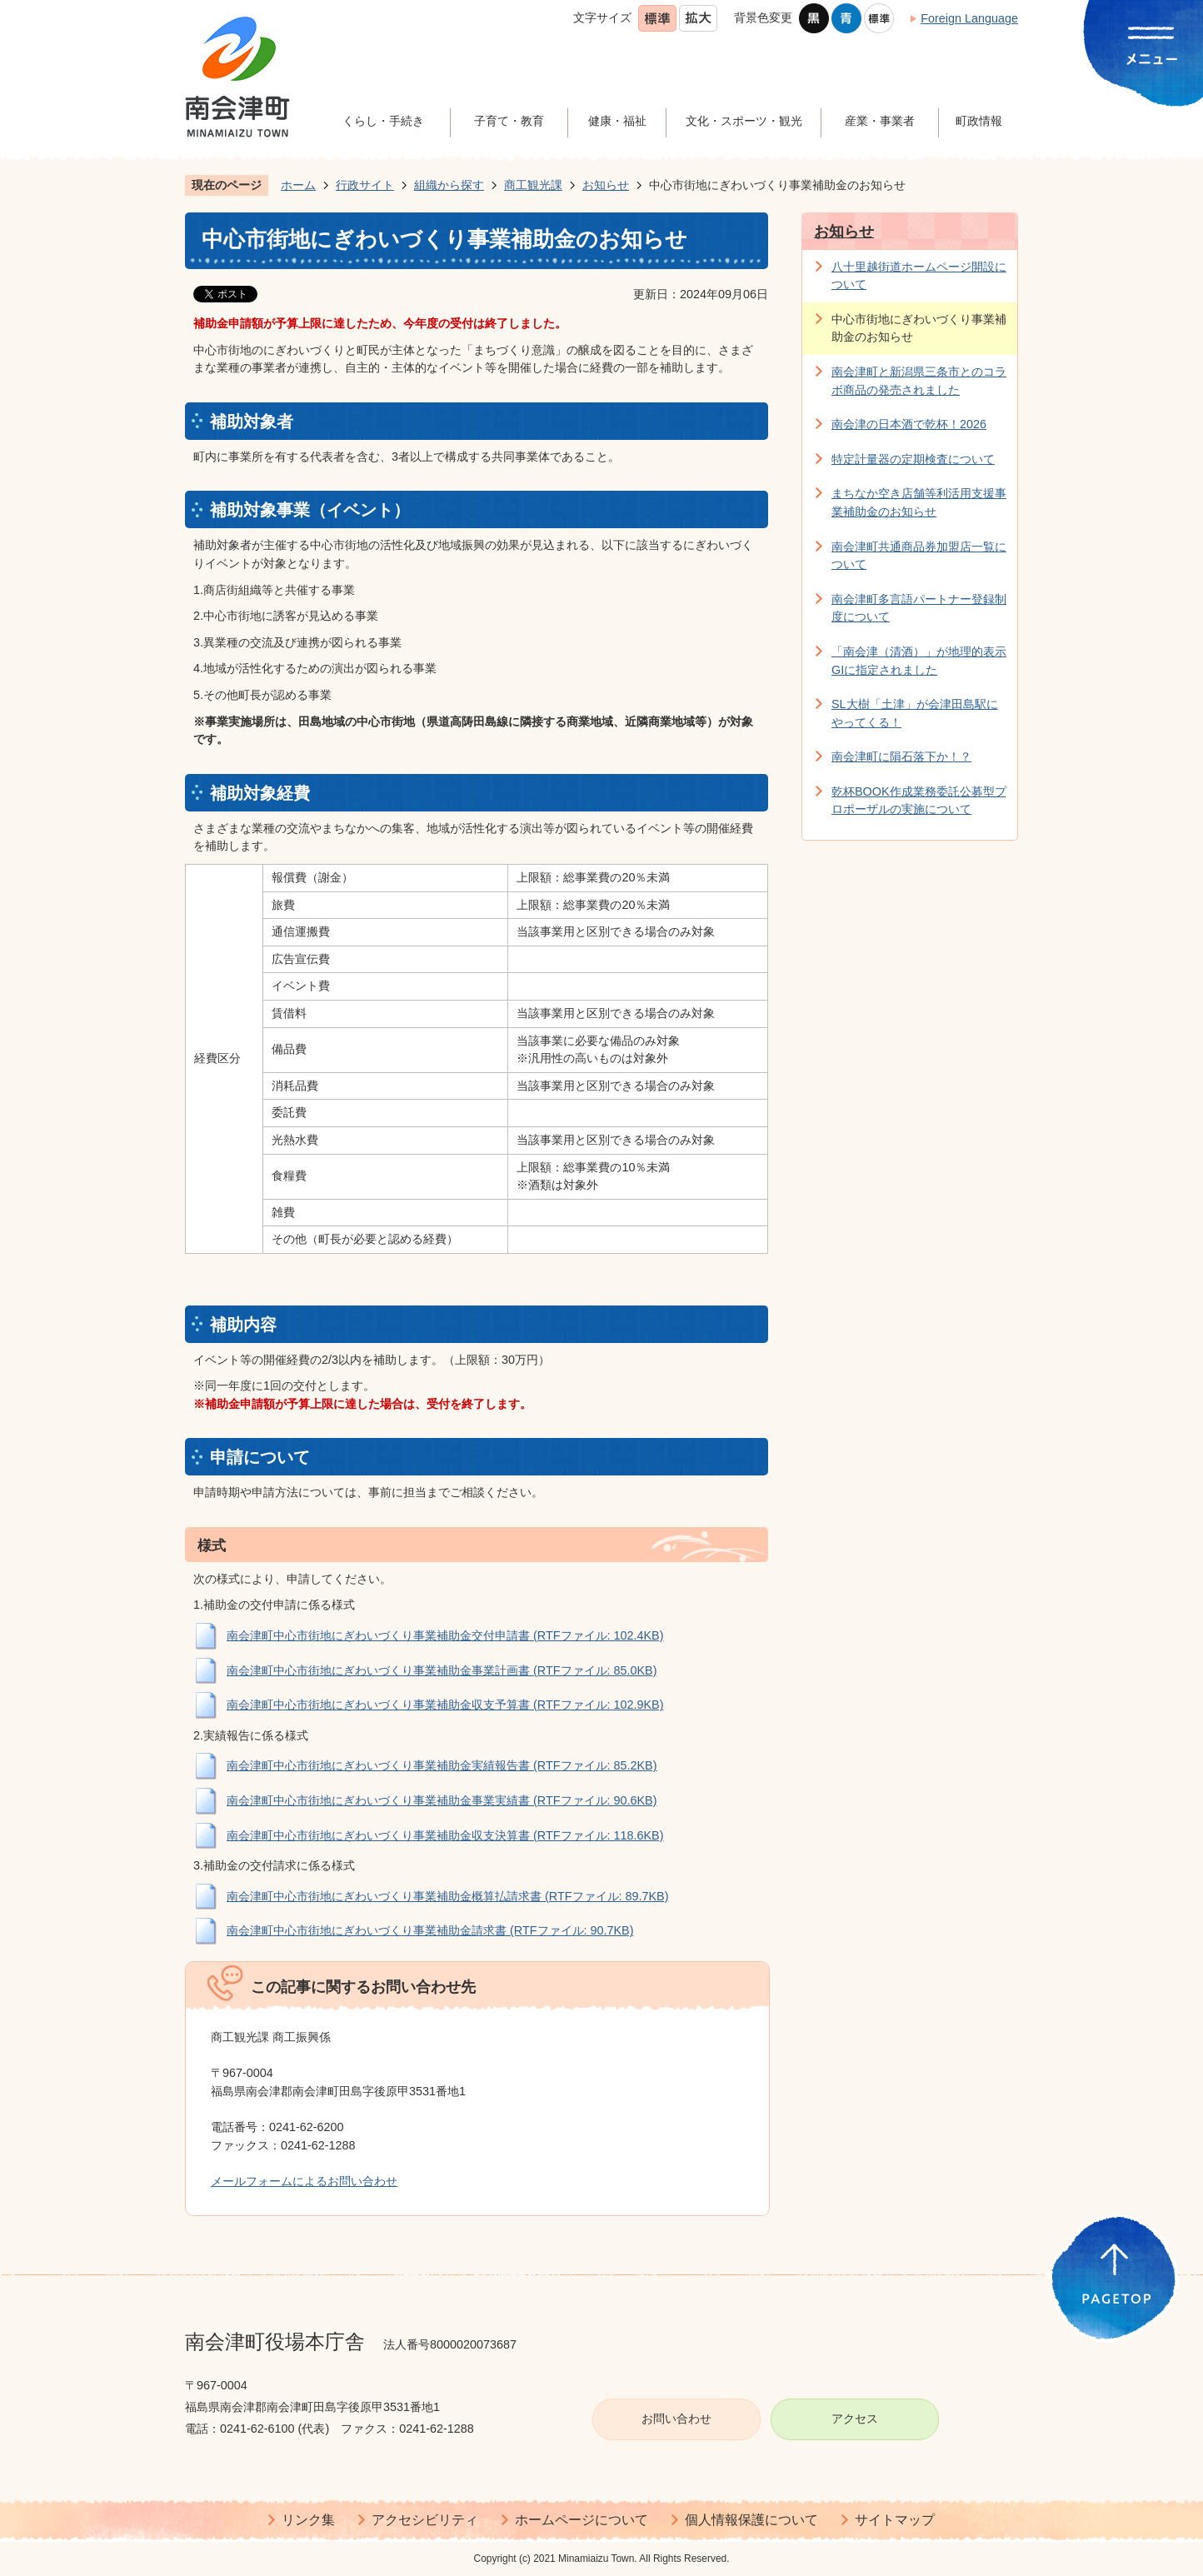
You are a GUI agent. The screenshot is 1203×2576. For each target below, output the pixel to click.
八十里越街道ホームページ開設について (918, 276)
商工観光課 (533, 185)
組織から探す (449, 185)
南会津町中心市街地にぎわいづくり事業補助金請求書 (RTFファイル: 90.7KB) (430, 1930)
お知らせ (605, 185)
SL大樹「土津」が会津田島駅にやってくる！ (914, 713)
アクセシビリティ (425, 2520)
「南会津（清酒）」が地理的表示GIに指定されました (918, 660)
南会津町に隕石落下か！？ (901, 756)
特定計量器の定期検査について (913, 459)
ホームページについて (581, 2520)
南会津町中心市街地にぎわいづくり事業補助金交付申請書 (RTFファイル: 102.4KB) (445, 1635)
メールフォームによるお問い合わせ (304, 2181)
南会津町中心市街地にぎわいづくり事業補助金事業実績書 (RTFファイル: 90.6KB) (442, 1800)
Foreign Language (969, 18)
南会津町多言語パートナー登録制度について (918, 608)
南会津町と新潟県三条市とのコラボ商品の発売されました (918, 381)
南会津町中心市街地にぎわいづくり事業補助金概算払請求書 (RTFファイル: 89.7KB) (448, 1896)
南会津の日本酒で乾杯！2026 (908, 424)
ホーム (298, 185)
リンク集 (308, 2520)
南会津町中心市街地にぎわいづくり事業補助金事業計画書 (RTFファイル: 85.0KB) (442, 1670)
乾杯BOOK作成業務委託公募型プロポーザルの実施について (918, 800)
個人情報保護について (751, 2520)
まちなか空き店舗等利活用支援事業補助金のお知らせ (918, 502)
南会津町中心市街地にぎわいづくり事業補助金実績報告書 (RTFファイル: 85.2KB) (442, 1765)
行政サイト (365, 185)
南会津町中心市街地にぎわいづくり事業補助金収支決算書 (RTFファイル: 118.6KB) (445, 1835)
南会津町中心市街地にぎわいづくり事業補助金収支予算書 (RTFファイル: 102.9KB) (445, 1704)
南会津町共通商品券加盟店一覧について (918, 556)
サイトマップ (895, 2520)
